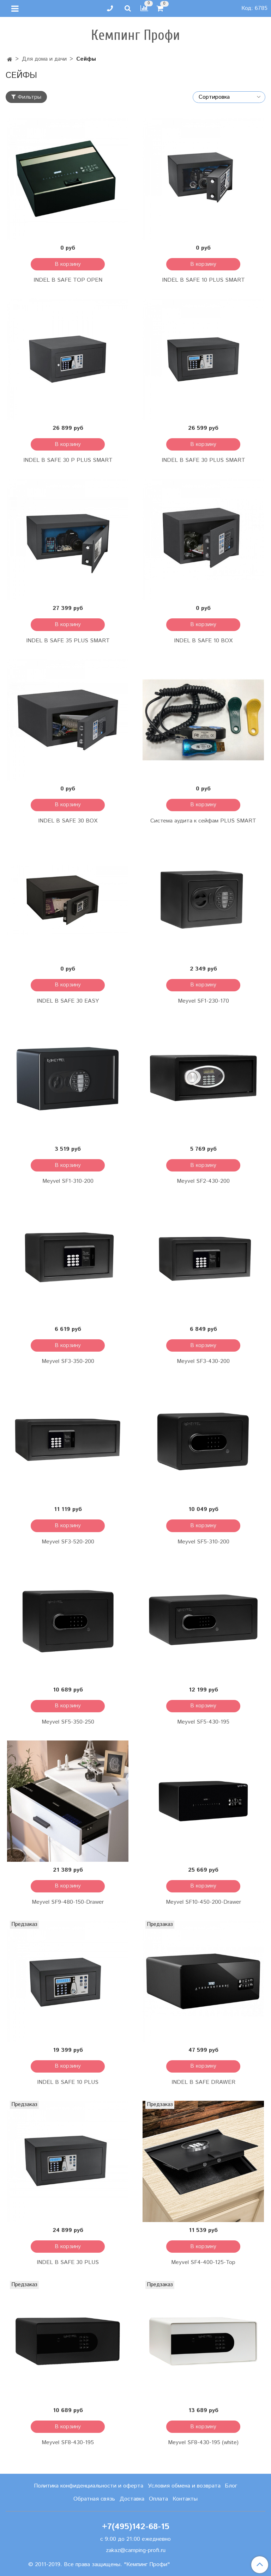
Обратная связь (94, 2499)
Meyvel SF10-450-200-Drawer (203, 1902)
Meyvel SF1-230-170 (203, 1001)
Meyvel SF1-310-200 (68, 1181)
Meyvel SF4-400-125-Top (203, 2262)
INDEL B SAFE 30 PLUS (68, 2262)
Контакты (185, 2499)
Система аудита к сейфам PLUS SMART (203, 821)
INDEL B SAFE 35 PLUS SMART (68, 641)
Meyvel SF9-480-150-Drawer (68, 1902)
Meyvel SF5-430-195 (203, 1722)
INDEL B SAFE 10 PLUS (67, 2082)
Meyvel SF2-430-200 (203, 1181)
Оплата (158, 2499)
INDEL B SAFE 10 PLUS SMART (203, 280)
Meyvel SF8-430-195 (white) (203, 2443)
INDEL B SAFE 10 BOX (203, 641)
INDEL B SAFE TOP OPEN (68, 280)
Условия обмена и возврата (184, 2486)
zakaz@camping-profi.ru (135, 2550)
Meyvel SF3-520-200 (68, 1542)
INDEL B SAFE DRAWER (203, 2082)
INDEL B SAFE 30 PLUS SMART (203, 460)
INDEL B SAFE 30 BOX (67, 821)
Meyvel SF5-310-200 (203, 1542)
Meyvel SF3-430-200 (203, 1361)
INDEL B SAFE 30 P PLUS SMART (68, 460)
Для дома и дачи (44, 59)
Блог (231, 2486)
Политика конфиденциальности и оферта (88, 2486)
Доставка (132, 2499)
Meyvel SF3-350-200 (68, 1361)
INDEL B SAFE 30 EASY (68, 1001)
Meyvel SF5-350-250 (68, 1722)
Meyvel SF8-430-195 (68, 2443)
